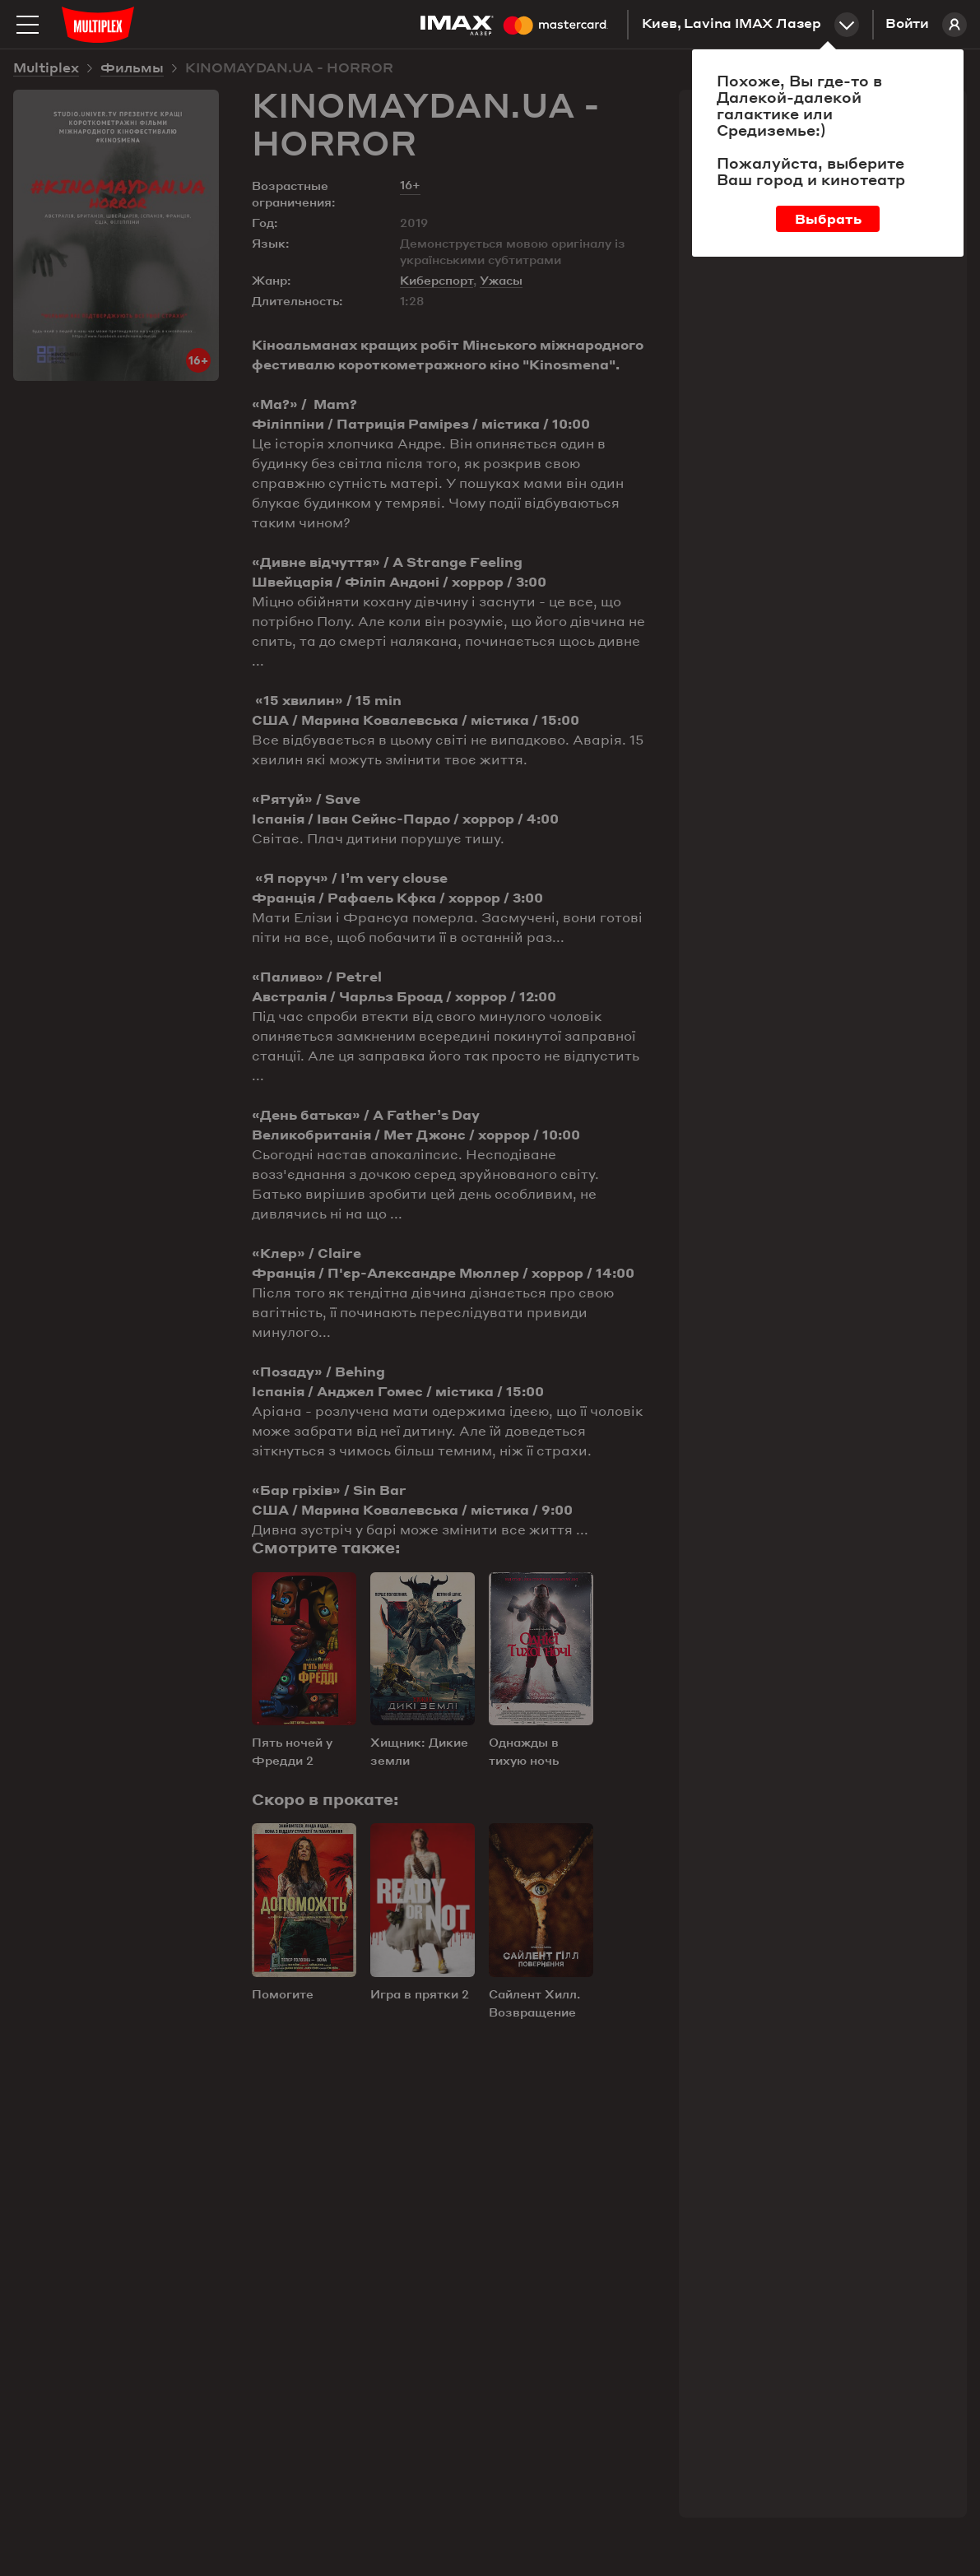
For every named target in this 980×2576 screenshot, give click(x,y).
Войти (926, 24)
